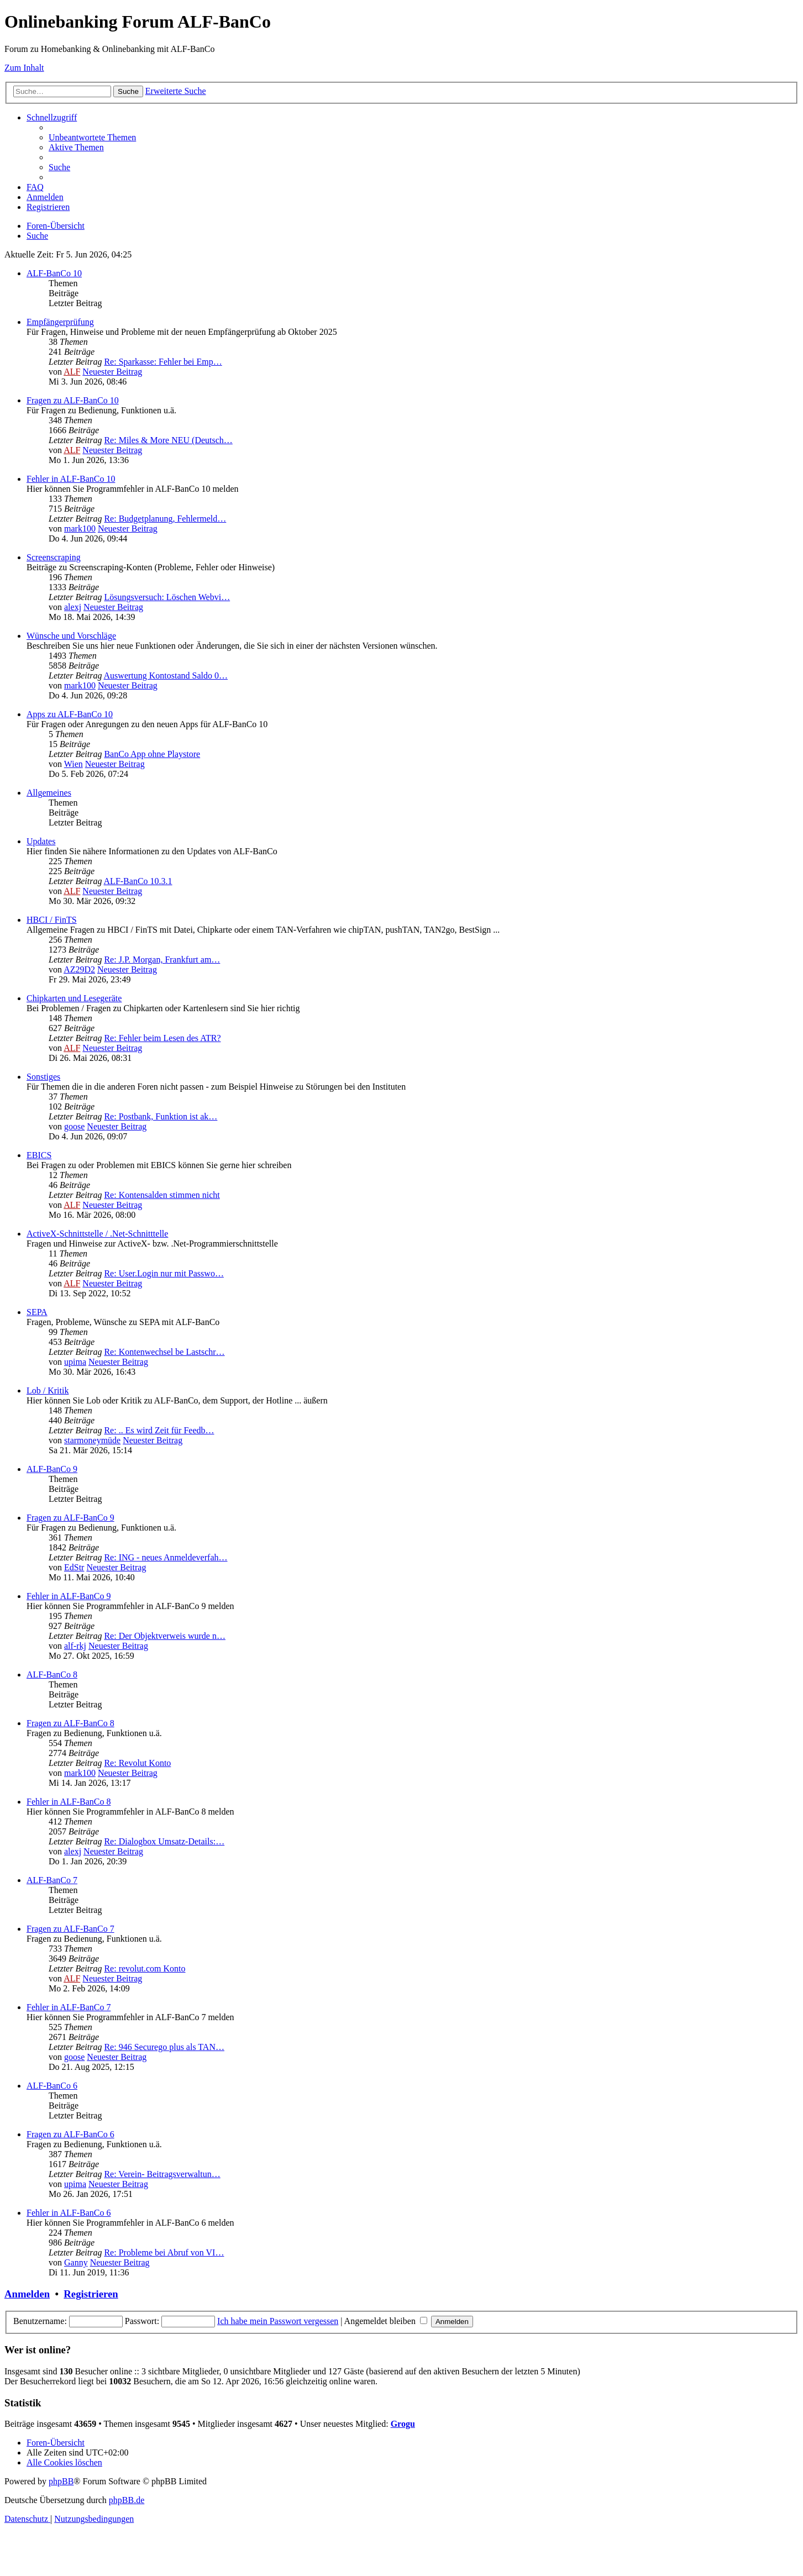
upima (75, 1361)
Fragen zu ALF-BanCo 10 (73, 400)
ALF (72, 371)
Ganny (76, 2262)
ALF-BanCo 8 (52, 1674)
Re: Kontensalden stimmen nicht (161, 1195)
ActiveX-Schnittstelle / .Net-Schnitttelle (97, 1233)
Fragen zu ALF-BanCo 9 (70, 1517)
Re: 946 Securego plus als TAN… (164, 2047)
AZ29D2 (79, 969)
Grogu (403, 2423)
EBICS (39, 1155)
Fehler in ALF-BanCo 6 (69, 2212)
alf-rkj (75, 1645)
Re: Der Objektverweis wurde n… (164, 1636)
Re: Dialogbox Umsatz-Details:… (164, 1841)
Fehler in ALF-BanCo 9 (69, 1596)
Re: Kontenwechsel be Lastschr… (164, 1352)
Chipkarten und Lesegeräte (74, 998)
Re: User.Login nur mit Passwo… (163, 1273)
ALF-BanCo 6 (52, 2085)
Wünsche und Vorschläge (71, 635)
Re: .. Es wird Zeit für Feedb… (159, 1430)
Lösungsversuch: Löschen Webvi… (167, 597)
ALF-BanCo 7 (52, 1880)
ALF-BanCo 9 (52, 1469)
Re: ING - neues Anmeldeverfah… (165, 1557)
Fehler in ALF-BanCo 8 (69, 1801)
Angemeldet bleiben (385, 2321)
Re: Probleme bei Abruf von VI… (164, 2252)
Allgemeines (49, 792)
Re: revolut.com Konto (144, 1968)
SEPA (37, 1312)
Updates (41, 841)
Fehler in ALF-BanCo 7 (69, 2007)
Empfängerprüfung (60, 322)
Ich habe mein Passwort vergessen (277, 2321)
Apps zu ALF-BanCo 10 (70, 714)
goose (74, 1126)
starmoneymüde (92, 1440)
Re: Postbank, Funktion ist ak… (160, 1116)
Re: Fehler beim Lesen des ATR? (162, 1038)
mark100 (80, 528)
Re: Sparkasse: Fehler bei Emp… (163, 361)
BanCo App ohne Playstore (152, 754)
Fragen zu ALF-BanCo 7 (70, 1928)
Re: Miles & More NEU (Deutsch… (168, 440)
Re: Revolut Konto (137, 1763)
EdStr (74, 1567)
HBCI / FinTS (52, 919)
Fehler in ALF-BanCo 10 (71, 478)
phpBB (61, 2481)
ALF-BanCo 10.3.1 (138, 881)
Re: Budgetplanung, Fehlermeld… (165, 518)
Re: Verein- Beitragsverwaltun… (162, 2174)
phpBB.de (126, 2500)
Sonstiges (43, 1076)
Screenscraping (54, 557)
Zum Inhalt (24, 67)
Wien (73, 764)
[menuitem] (92, 137)
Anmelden (27, 2294)
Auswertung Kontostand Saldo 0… (166, 675)
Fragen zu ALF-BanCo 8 (70, 1723)
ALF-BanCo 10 (54, 273)
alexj (72, 607)
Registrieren (91, 2294)
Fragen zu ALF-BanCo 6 (70, 2134)
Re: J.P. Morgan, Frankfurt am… (162, 959)
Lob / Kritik (48, 1390)
